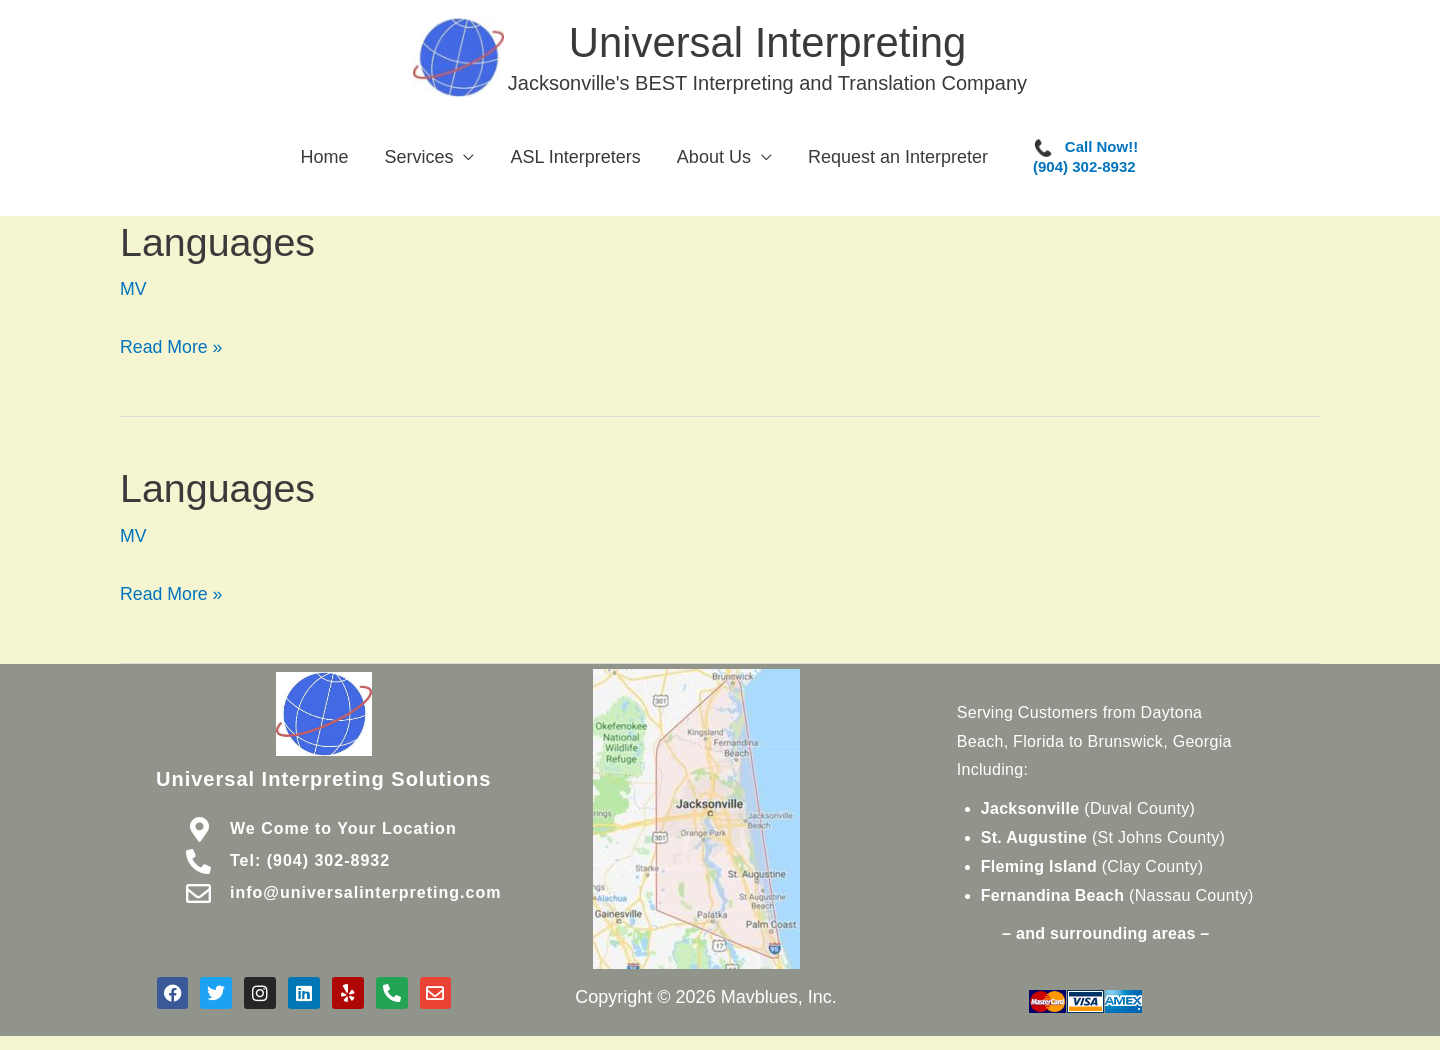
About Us (714, 161)
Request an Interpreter (898, 161)
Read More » (172, 346)
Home (324, 161)
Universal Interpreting (770, 43)
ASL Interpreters (575, 161)
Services (418, 161)
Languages (219, 245)
